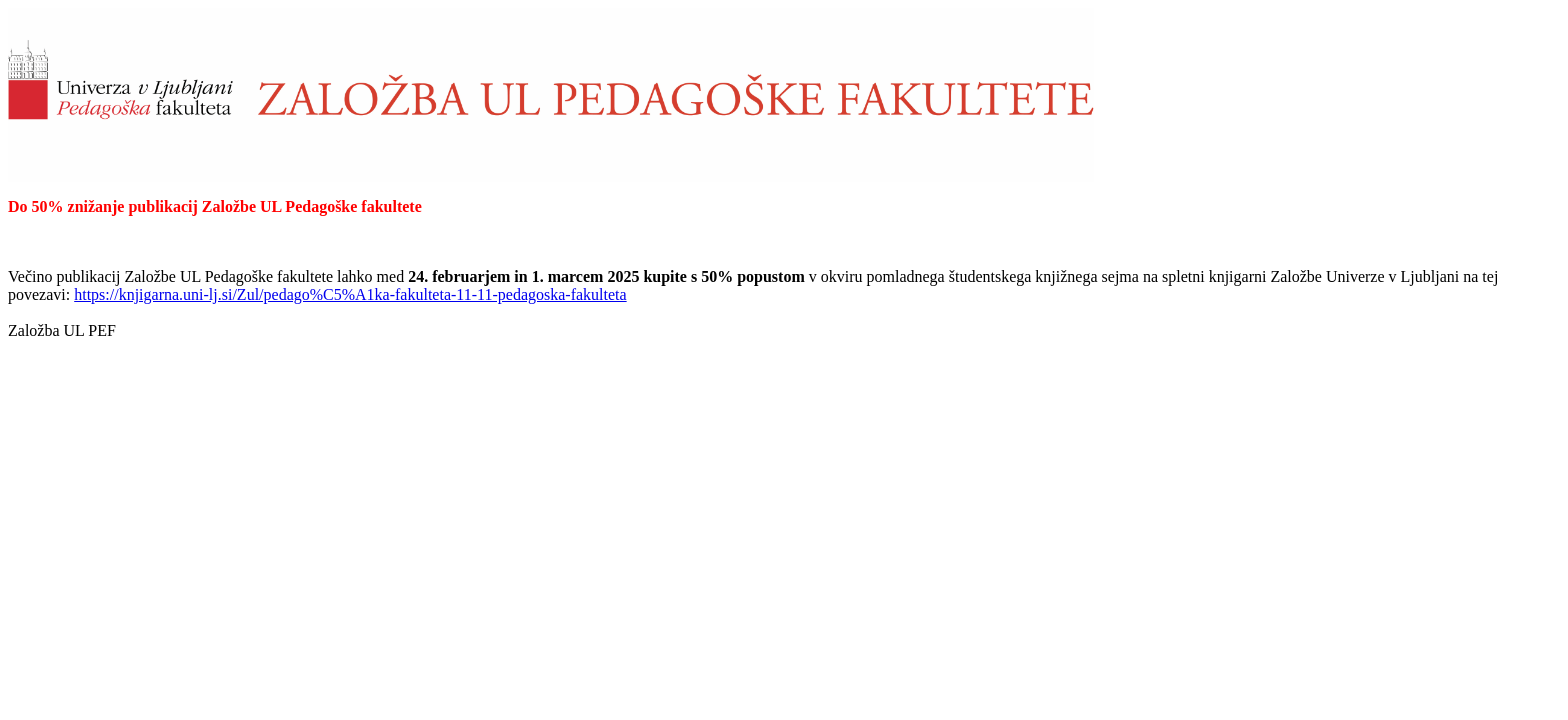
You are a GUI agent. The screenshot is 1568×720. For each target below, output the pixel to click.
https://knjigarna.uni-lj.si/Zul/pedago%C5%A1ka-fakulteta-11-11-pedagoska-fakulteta (350, 294)
